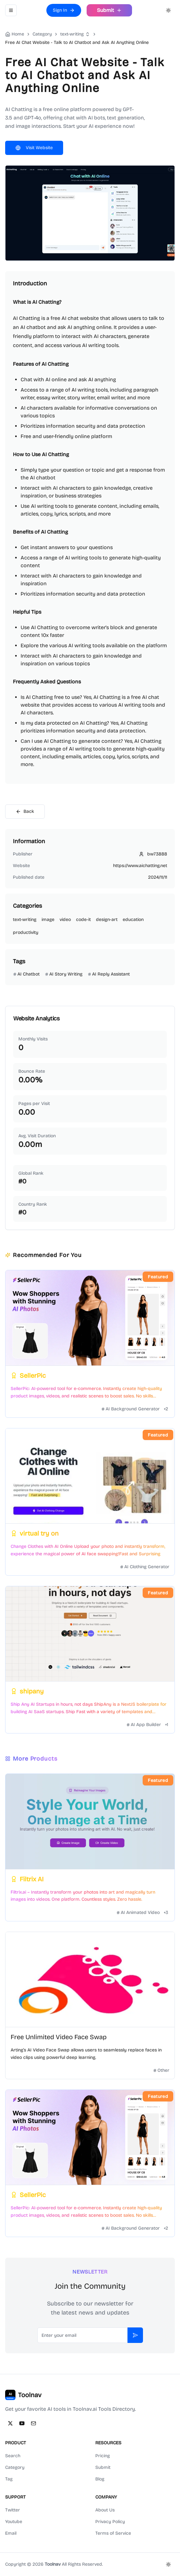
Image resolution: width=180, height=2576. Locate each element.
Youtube (13, 2521)
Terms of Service (113, 2533)
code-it (83, 919)
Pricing (102, 2455)
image (48, 919)
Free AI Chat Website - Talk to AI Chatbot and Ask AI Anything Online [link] (77, 42)
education (133, 919)
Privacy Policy (110, 2521)
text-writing (72, 34)
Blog (99, 2479)
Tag (9, 2479)
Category (14, 2467)
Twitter (12, 2510)
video (65, 919)
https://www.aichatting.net (140, 865)
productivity (25, 932)
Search (12, 2455)
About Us (105, 2510)
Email (10, 2533)
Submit (102, 2467)
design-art (107, 919)
